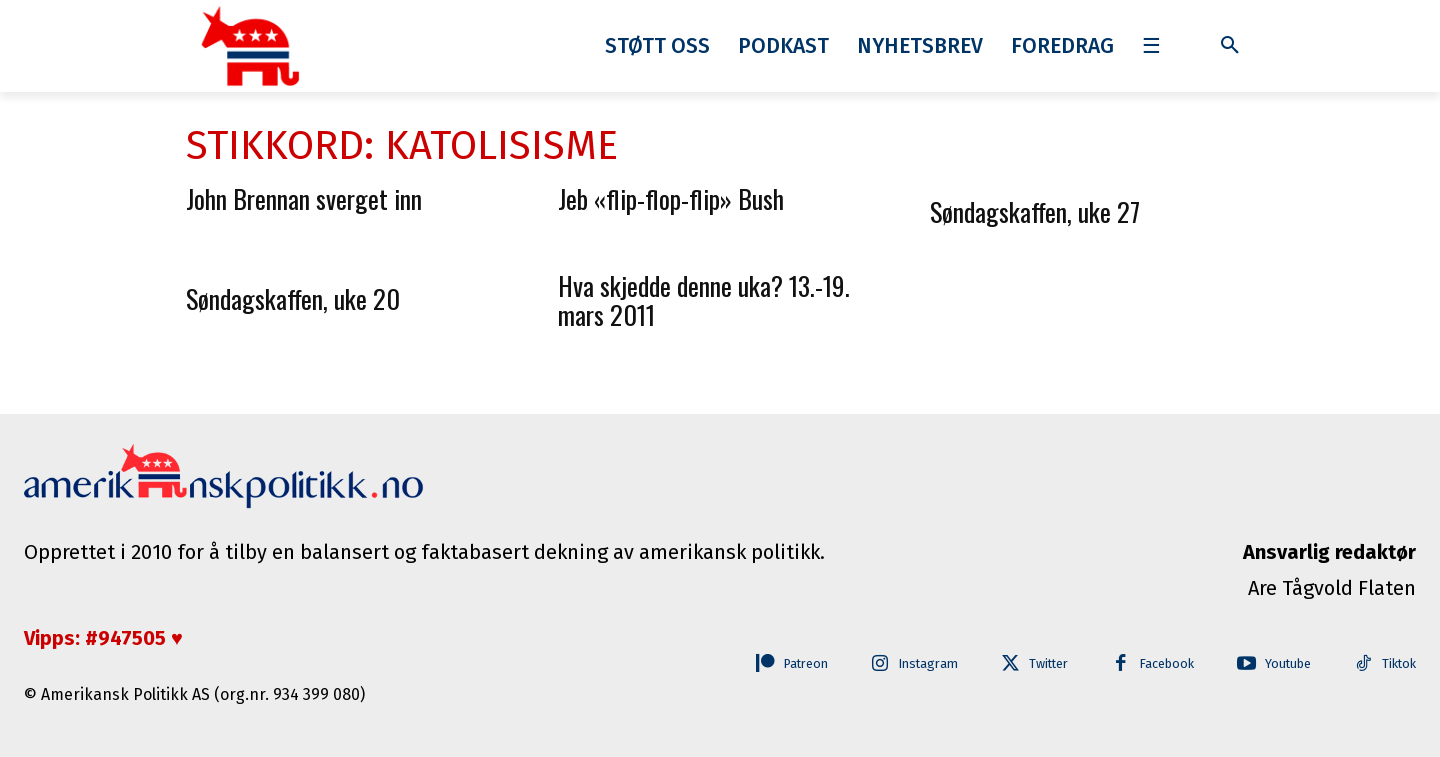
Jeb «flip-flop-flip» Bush (671, 198)
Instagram (915, 664)
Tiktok (1398, 664)
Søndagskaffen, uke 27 (1035, 211)
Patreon (788, 664)
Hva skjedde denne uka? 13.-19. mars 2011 (704, 300)
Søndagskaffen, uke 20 (293, 298)
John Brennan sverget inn (304, 198)
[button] (1230, 46)
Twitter (1039, 664)
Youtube (1284, 664)
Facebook (1160, 664)
